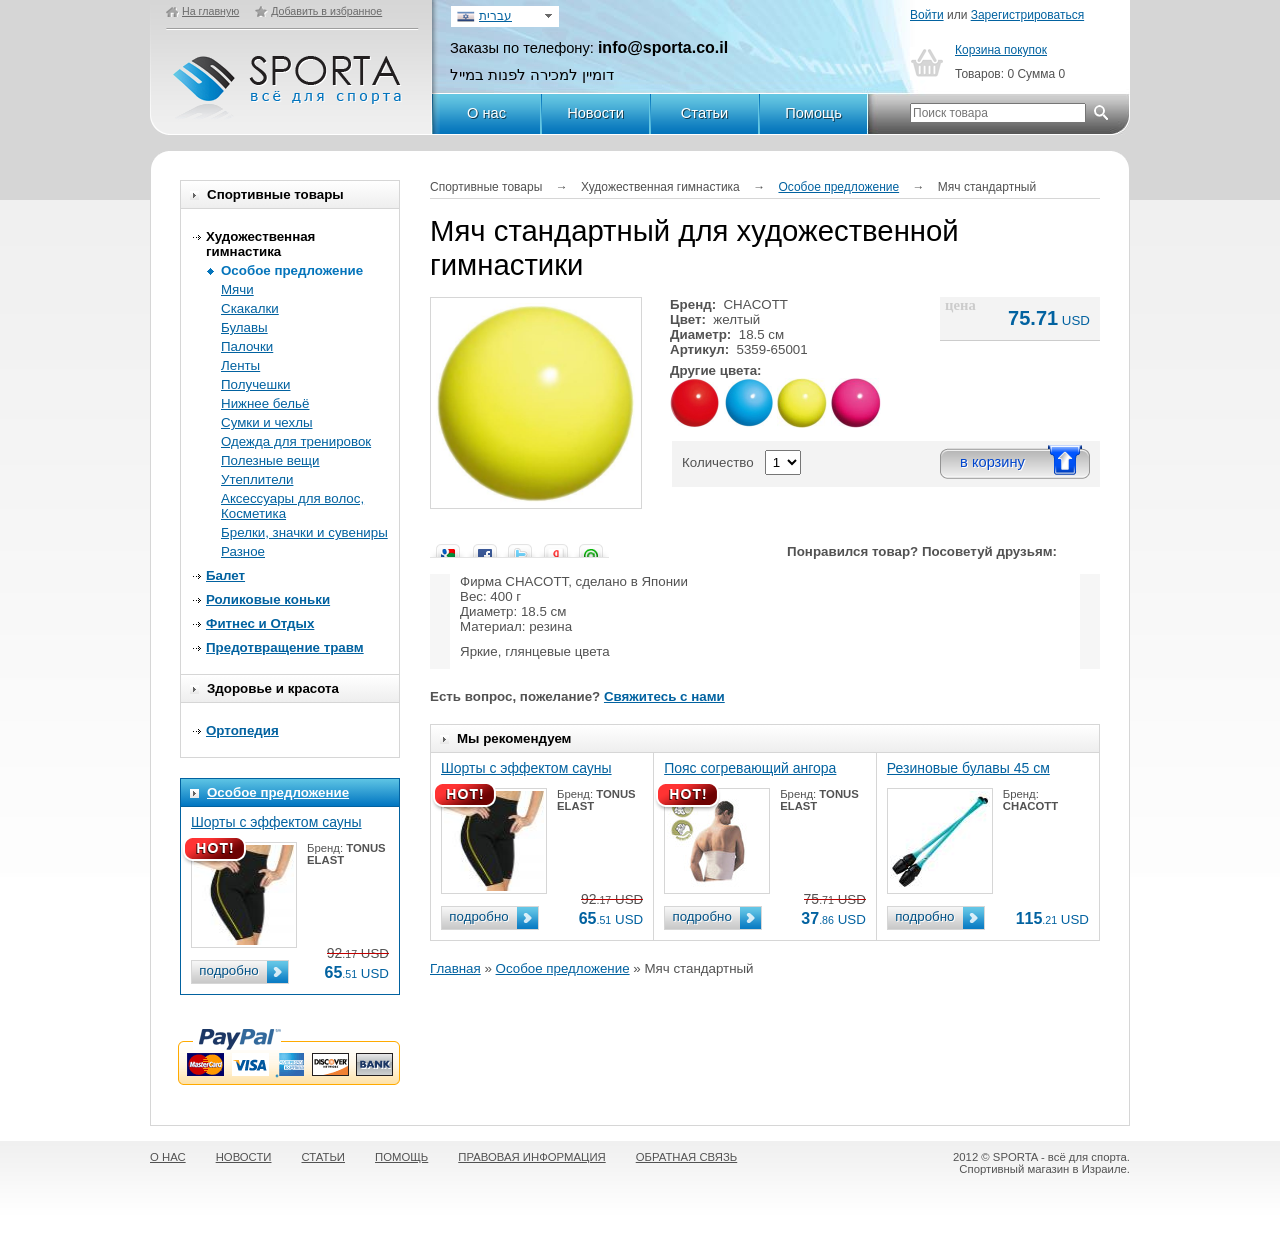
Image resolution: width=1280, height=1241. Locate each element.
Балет (225, 575)
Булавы (244, 327)
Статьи (705, 113)
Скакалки (250, 308)
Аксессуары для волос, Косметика (292, 506)
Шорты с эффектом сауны (276, 822)
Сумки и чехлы (267, 422)
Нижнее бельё (265, 403)
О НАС (168, 1157)
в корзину (992, 462)
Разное (243, 551)
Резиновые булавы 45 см (968, 768)
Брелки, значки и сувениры (304, 532)
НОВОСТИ (244, 1157)
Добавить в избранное (326, 11)
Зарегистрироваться (1027, 15)
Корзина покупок (1001, 50)
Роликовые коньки (268, 599)
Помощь (813, 113)
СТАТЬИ (324, 1157)
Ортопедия (242, 730)
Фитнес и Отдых (260, 623)
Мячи (237, 289)
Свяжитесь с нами (664, 696)
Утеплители (257, 479)
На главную (210, 11)
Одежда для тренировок (296, 441)
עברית (495, 16)
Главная (455, 968)
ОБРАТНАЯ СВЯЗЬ (687, 1157)
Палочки (247, 346)
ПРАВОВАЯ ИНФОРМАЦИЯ (531, 1157)
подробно (228, 970)
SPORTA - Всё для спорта (288, 78)
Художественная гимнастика (260, 244)
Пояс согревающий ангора (750, 768)
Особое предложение (292, 270)
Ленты (240, 365)
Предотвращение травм (285, 647)
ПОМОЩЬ (401, 1157)
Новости (595, 113)
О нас (486, 113)
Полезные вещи (270, 460)
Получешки (255, 384)
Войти (927, 15)
